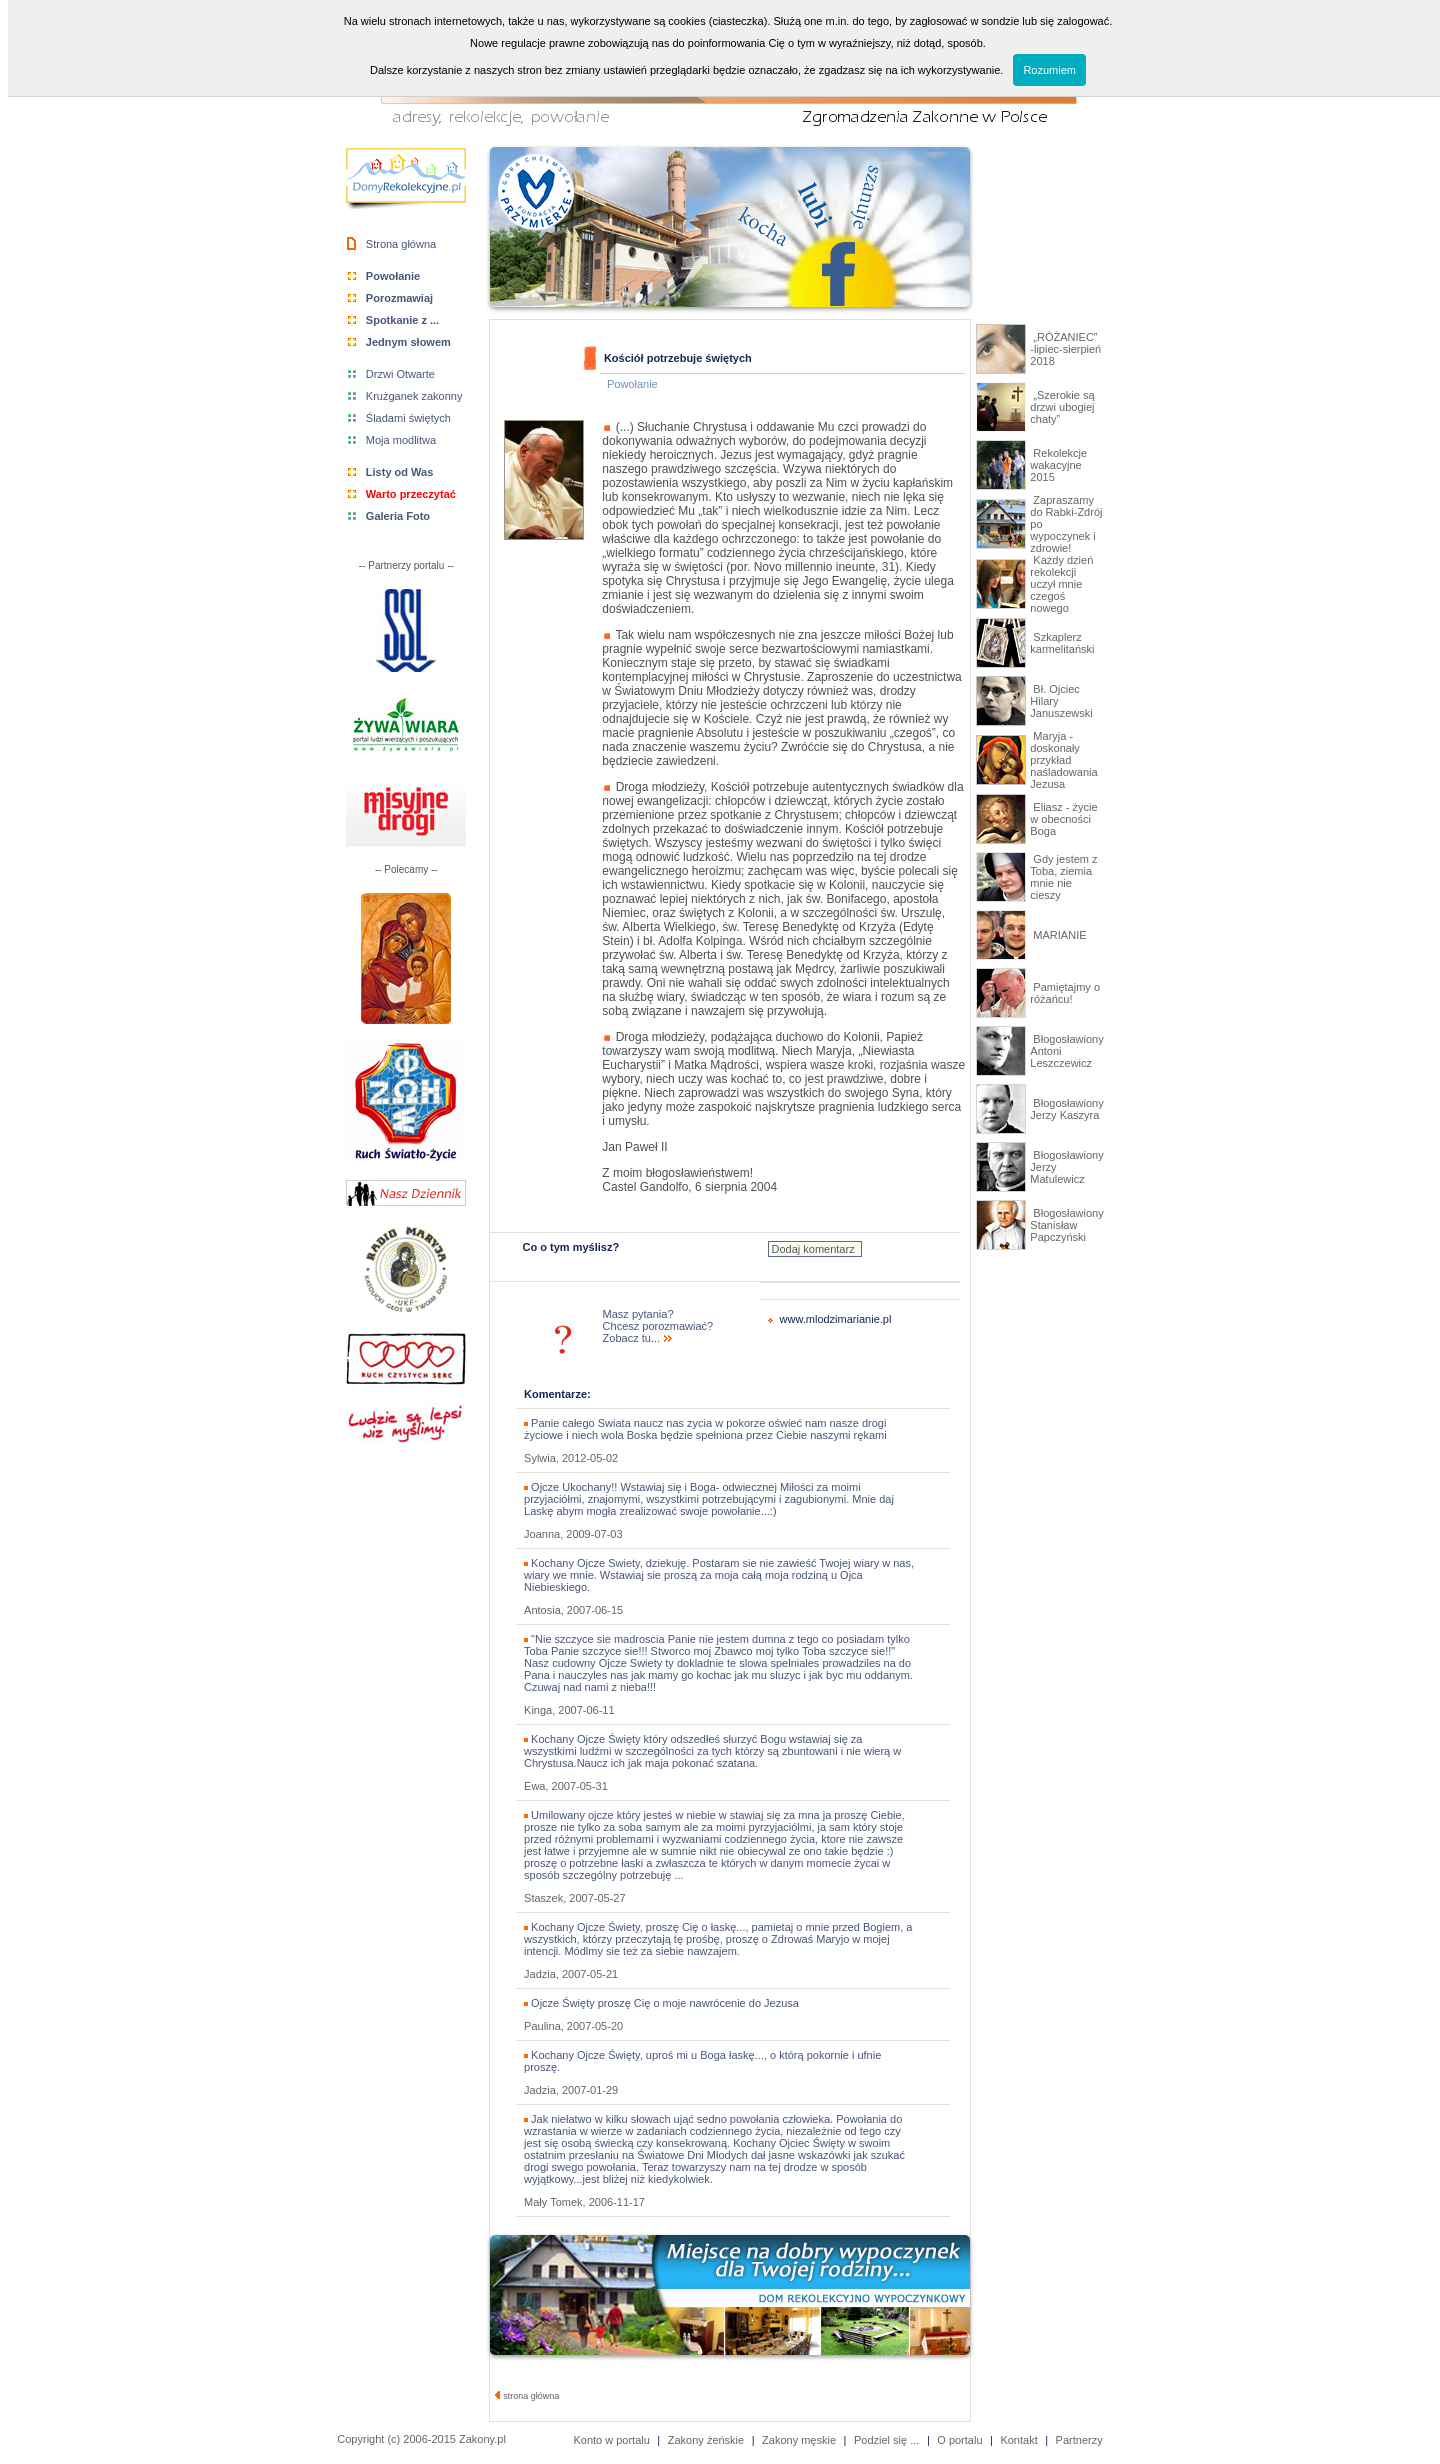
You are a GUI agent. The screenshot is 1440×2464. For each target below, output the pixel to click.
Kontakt (1018, 2440)
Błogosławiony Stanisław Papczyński (1066, 1225)
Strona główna (401, 244)
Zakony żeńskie (706, 2440)
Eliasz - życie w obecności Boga (1063, 819)
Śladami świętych (408, 418)
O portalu (959, 2440)
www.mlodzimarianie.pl (836, 1319)
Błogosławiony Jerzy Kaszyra (1066, 1109)
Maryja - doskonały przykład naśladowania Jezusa (1063, 760)
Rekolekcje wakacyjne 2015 (1058, 465)
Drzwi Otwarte (400, 374)
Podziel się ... (886, 2440)
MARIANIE (1058, 935)
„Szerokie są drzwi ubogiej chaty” (1062, 407)
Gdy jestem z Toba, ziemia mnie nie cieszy (1063, 877)
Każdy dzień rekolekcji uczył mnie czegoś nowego (1061, 584)
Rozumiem (1049, 70)
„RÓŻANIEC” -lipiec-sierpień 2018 (1065, 349)
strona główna (527, 2396)
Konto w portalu (611, 2440)
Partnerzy (1079, 2440)
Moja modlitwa (401, 440)
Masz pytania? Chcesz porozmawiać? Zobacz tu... (658, 1326)
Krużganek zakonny (414, 396)
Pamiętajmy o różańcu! (1065, 993)
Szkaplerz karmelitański (1062, 643)
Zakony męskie (799, 2440)
